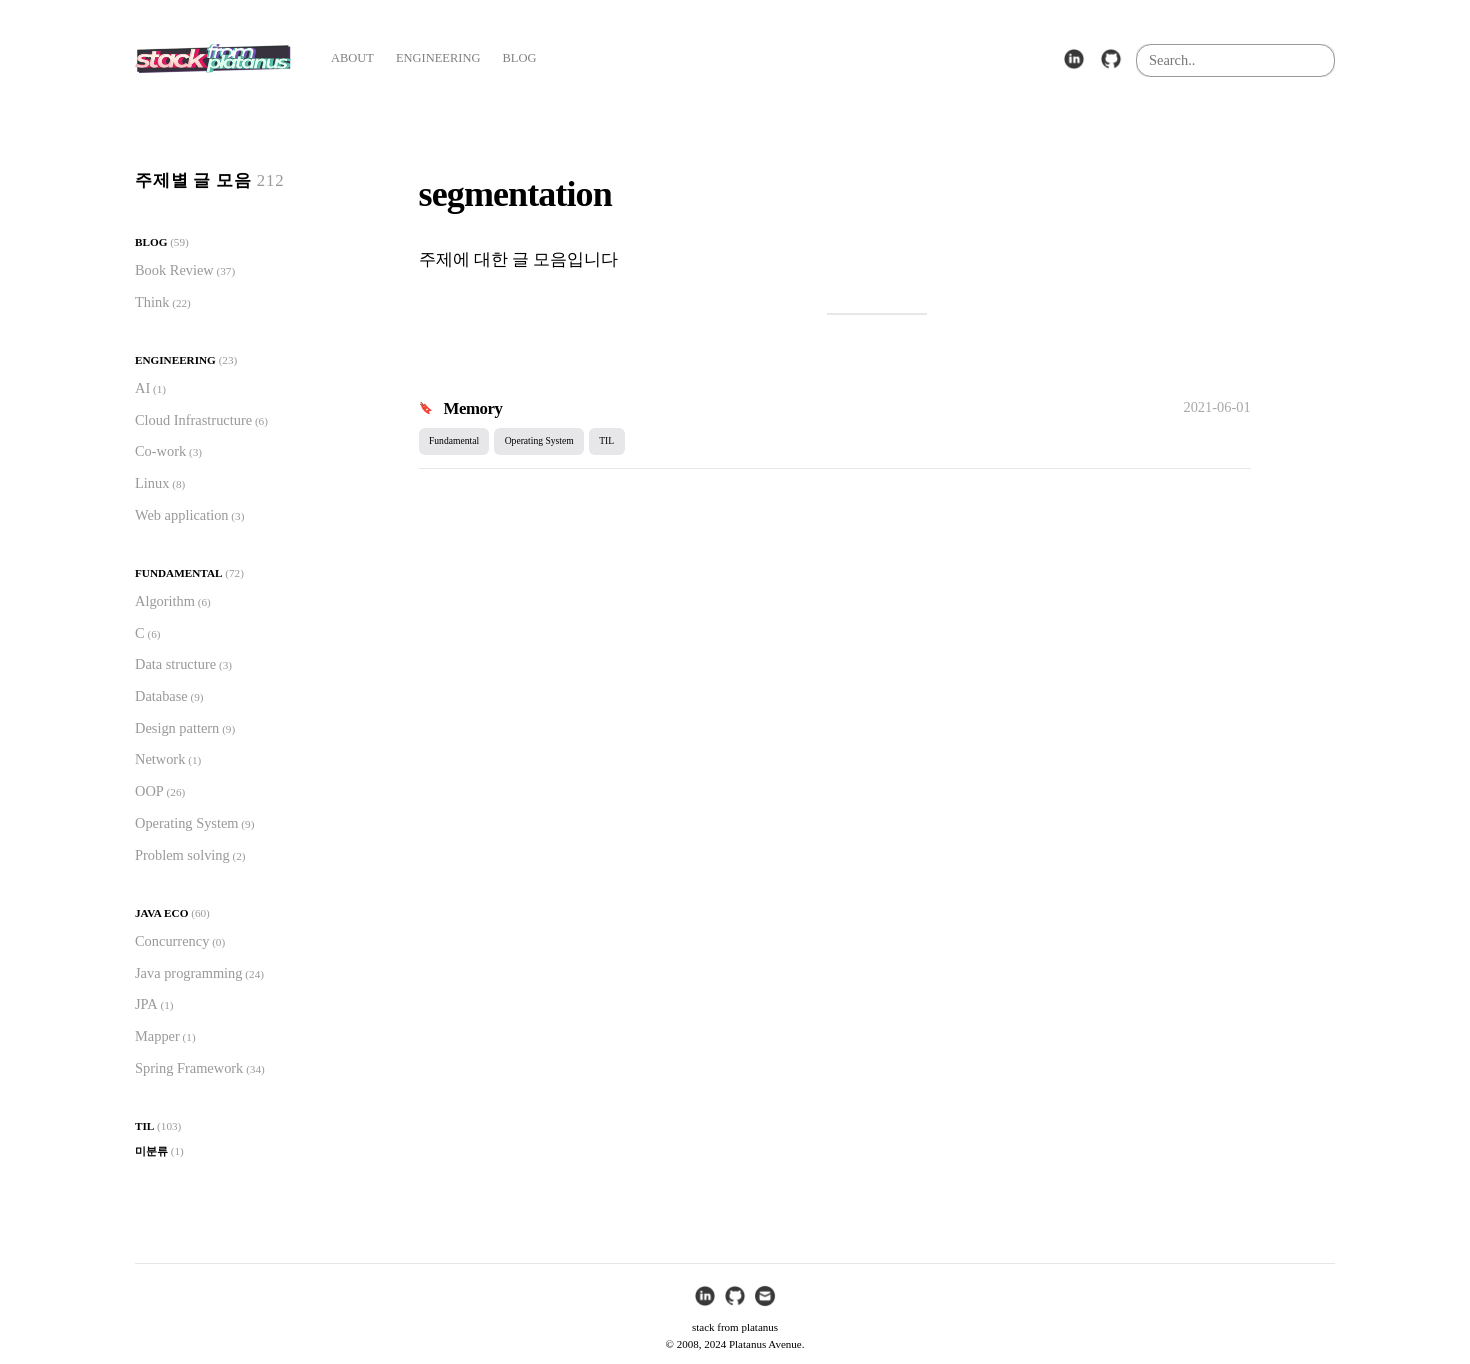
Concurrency (172, 941)
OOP (149, 791)
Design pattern (177, 728)
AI (142, 388)
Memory (473, 408)
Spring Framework (189, 1068)
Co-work (160, 451)
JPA (146, 1004)
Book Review (174, 270)
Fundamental (178, 573)
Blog (151, 242)
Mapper (157, 1036)
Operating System (187, 823)
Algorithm (165, 601)
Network (160, 759)
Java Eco (161, 913)
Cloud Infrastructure (193, 420)
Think (152, 302)
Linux (152, 483)
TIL (144, 1126)
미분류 (151, 1151)
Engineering (175, 360)
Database (161, 696)
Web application (182, 515)
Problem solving (182, 855)
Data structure (175, 664)
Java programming (189, 973)
